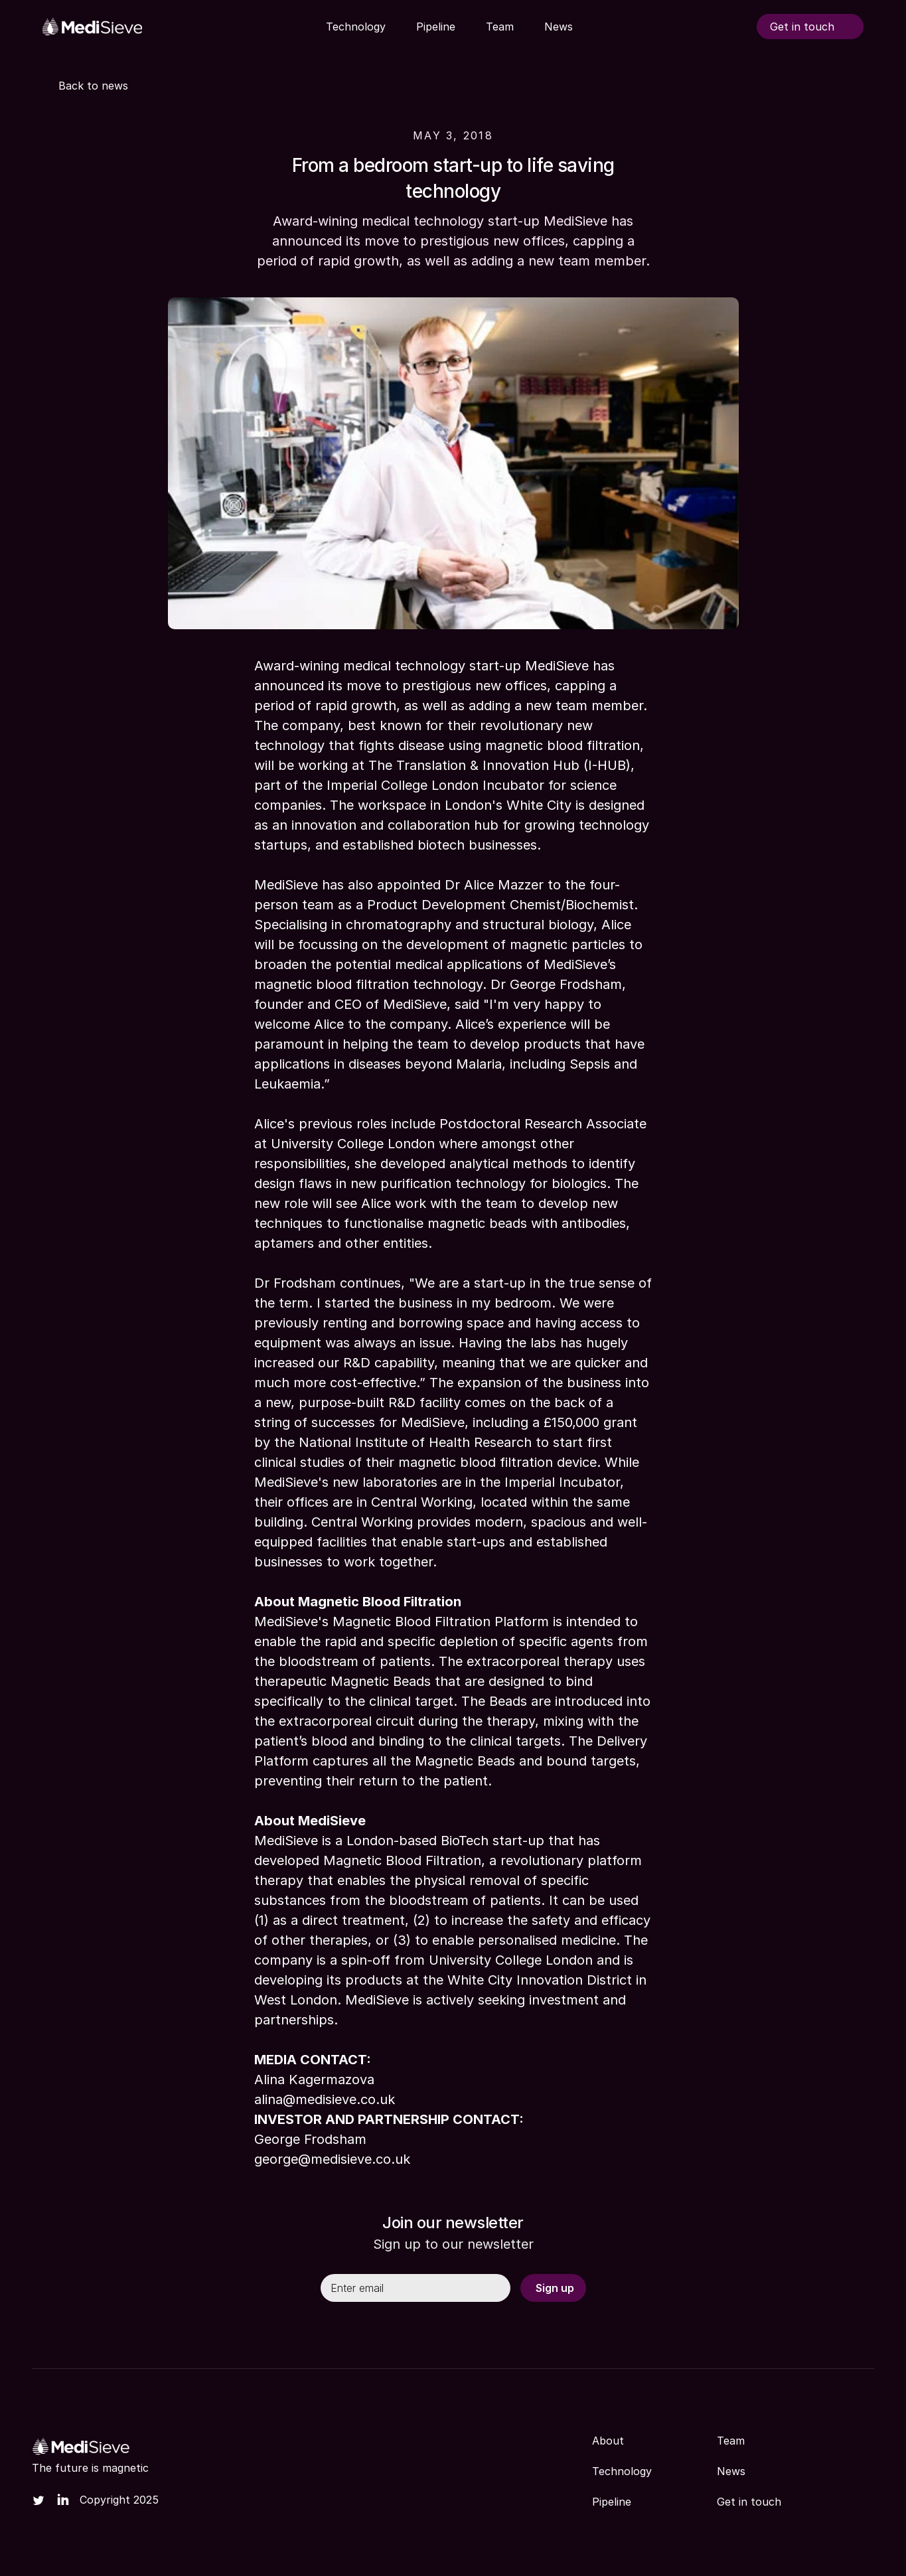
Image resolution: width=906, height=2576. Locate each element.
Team (731, 2440)
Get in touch (749, 2501)
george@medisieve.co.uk (332, 2159)
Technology (622, 2471)
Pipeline (611, 2501)
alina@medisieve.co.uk (324, 2099)
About (608, 2440)
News (731, 2471)
